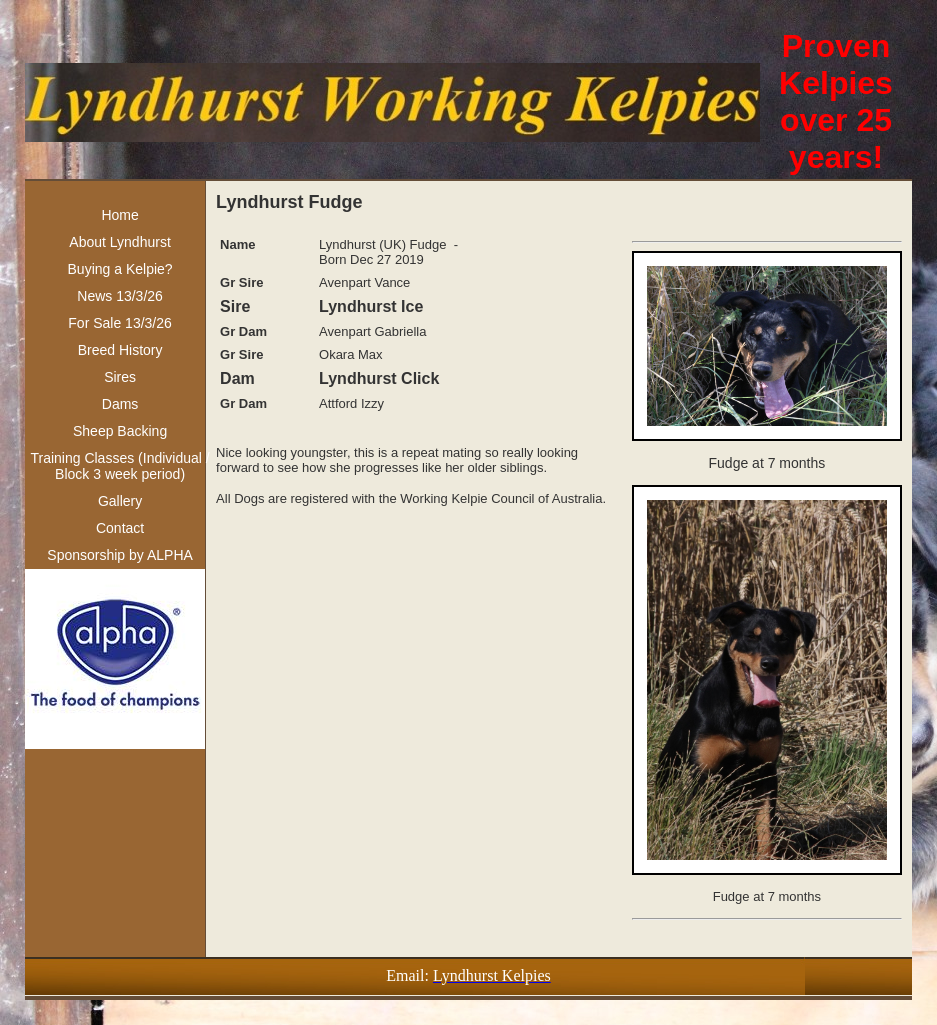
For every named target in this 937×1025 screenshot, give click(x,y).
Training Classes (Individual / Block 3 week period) (119, 466)
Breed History (120, 350)
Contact (120, 528)
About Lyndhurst (119, 242)
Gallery (120, 501)
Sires (120, 377)
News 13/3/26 (120, 296)
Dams (120, 404)
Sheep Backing (120, 431)
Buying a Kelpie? (120, 269)
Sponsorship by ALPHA (120, 555)
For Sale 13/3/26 (120, 323)
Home (119, 215)
